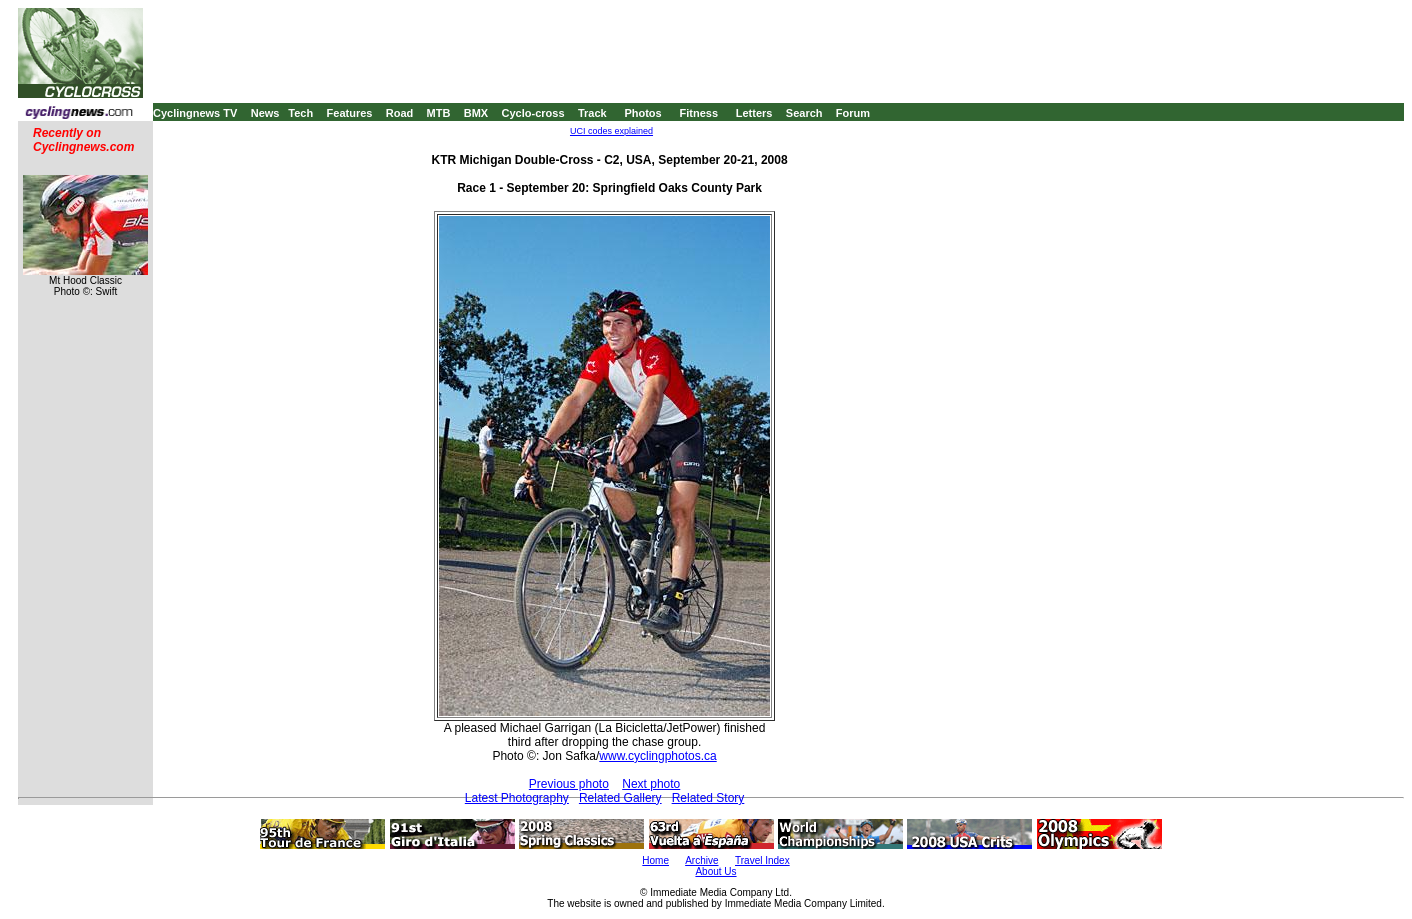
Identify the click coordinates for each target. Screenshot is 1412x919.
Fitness (698, 113)
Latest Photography (517, 798)
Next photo (651, 784)
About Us (715, 871)
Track (592, 113)
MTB (439, 113)
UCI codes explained (611, 131)
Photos (642, 113)
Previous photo (569, 784)
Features (350, 113)
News (265, 113)
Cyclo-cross (533, 113)
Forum (853, 113)
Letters (754, 113)
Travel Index (762, 860)
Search (804, 113)
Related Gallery (620, 798)
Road (400, 113)
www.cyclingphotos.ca (657, 756)
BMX (476, 113)
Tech (300, 113)
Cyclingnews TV (195, 113)
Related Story (708, 798)
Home (655, 860)
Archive (701, 860)
